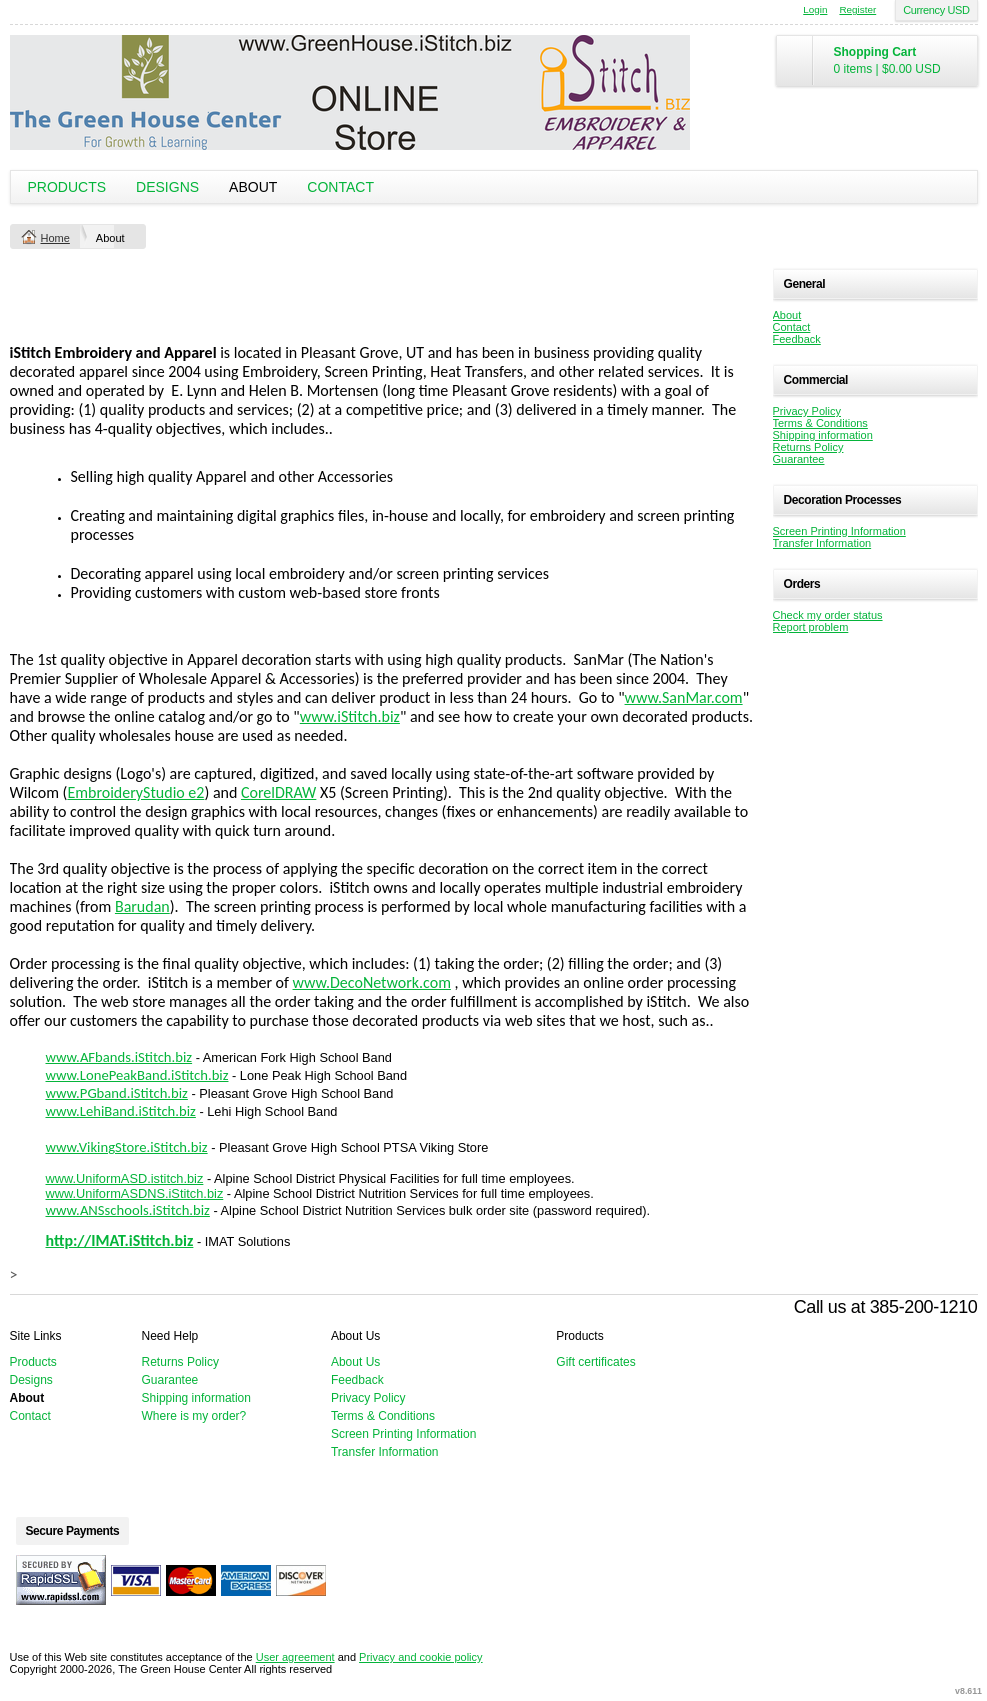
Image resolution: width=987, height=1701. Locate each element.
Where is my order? (194, 1416)
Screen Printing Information (839, 531)
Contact (340, 187)
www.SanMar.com (684, 697)
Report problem (811, 627)
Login (815, 9)
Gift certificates (595, 1362)
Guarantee (799, 459)
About (253, 187)
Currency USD (936, 10)
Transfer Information (822, 543)
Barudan (142, 906)
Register (857, 9)
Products (67, 187)
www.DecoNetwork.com (372, 982)
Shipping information (823, 435)
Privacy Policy (807, 411)
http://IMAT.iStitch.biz (120, 1240)
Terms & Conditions (820, 423)
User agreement (295, 1657)
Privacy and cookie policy (421, 1657)
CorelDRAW (278, 792)
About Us (355, 1362)
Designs (167, 187)
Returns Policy (808, 447)
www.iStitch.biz (350, 716)
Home (55, 238)
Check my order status (828, 615)
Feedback (797, 339)
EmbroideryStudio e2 (135, 792)
